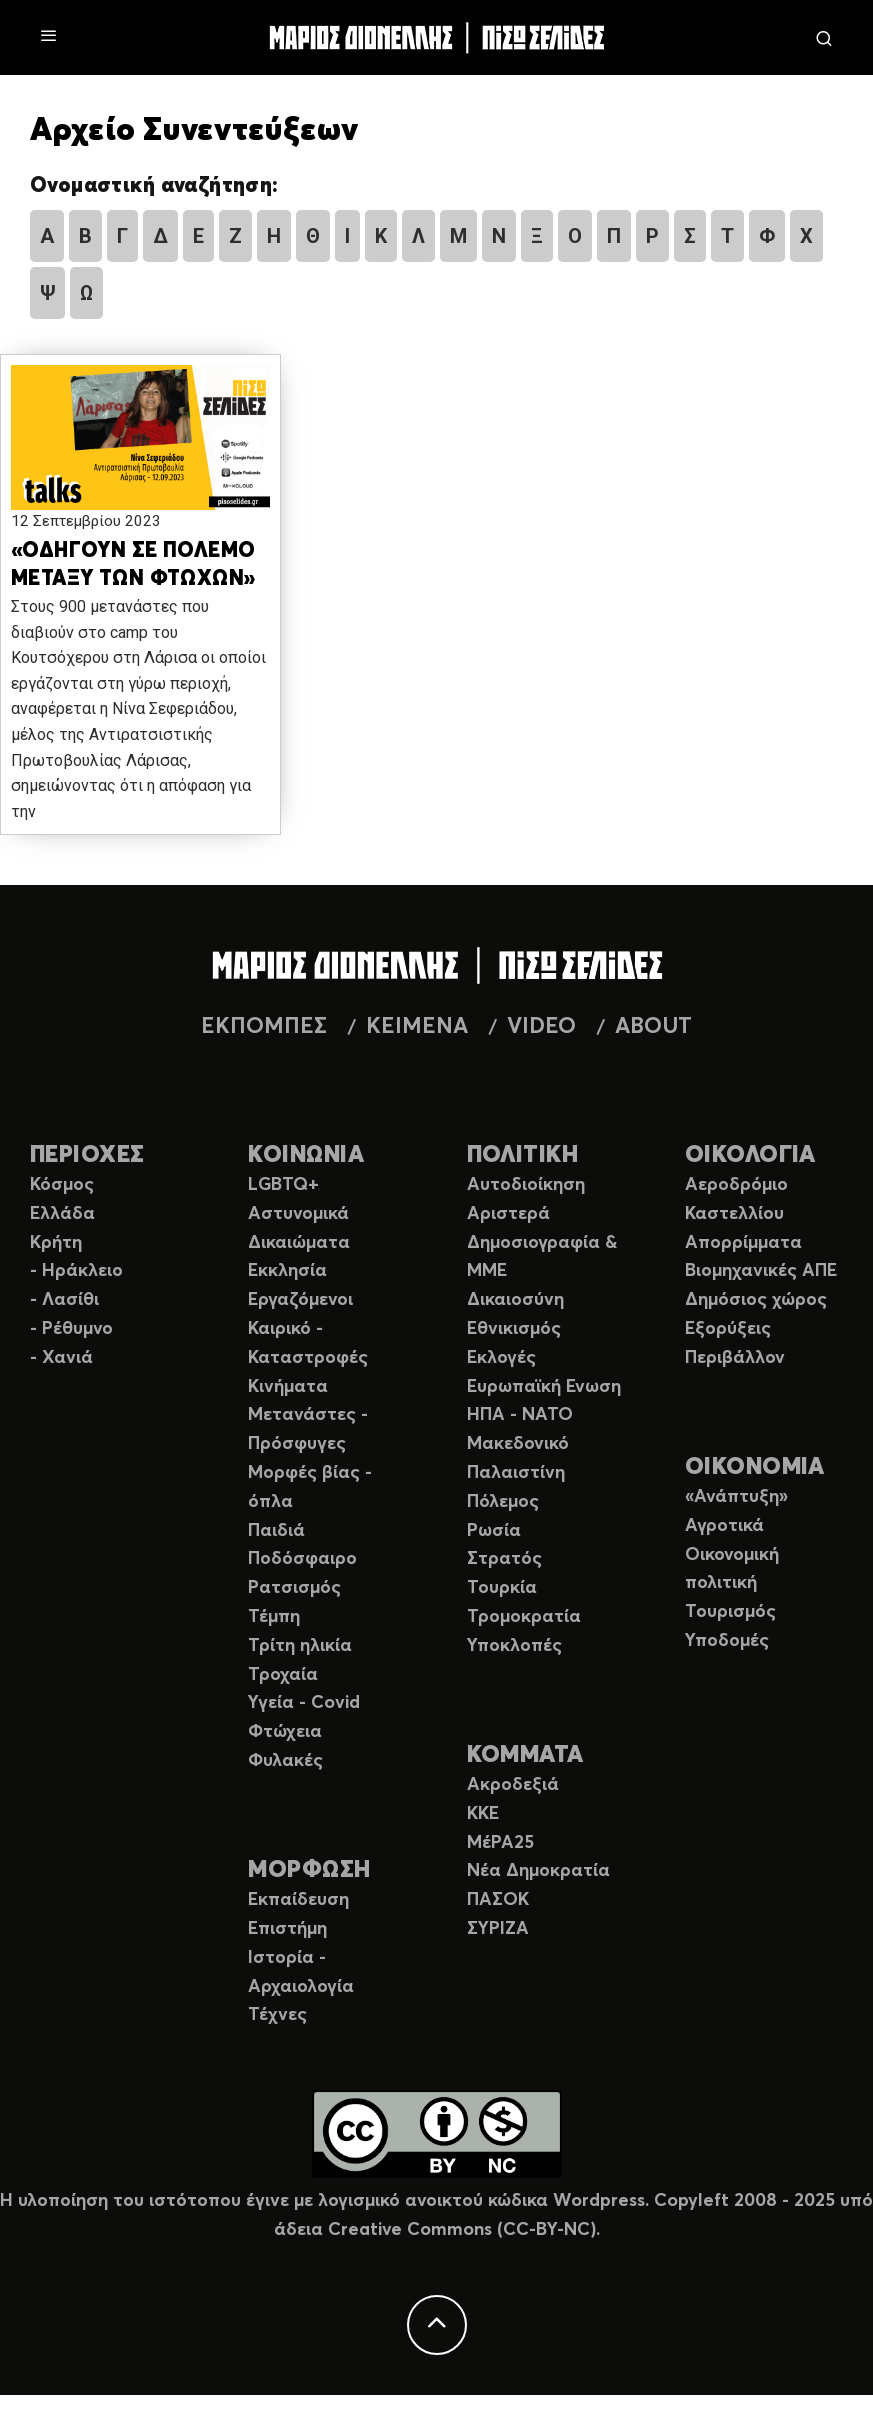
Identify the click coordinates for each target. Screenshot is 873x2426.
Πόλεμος (503, 1502)
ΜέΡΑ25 (500, 1843)
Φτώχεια (285, 1732)
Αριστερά (508, 1214)
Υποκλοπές (514, 1646)
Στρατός (504, 1559)
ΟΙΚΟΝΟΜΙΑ (755, 1467)
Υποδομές (727, 1641)
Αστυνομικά (298, 1214)
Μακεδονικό (518, 1444)
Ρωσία (494, 1531)
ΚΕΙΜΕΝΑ (417, 1027)
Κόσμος (62, 1185)
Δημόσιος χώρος (756, 1300)
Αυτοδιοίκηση (526, 1185)
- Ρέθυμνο (71, 1329)
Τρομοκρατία (524, 1617)
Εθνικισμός (514, 1329)
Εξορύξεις (728, 1329)
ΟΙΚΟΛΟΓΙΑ (750, 1155)
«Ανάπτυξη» (736, 1497)
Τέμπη (274, 1617)
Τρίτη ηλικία (300, 1646)
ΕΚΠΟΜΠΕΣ (264, 1027)
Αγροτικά (724, 1526)
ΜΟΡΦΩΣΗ (309, 1870)
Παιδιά (276, 1531)
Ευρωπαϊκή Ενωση (544, 1387)
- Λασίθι (64, 1300)
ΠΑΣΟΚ (498, 1900)
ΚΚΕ (483, 1814)
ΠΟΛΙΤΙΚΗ (523, 1155)
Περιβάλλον (735, 1358)
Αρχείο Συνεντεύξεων (194, 131)
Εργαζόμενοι (300, 1300)
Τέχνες (277, 2015)
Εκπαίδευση (298, 1900)
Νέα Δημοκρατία (538, 1871)
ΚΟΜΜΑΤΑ (525, 1755)
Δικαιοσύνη (515, 1300)
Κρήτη (56, 1243)
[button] (140, 438)
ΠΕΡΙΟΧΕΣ (87, 1155)
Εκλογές (501, 1358)
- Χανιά (61, 1358)
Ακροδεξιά (513, 1785)
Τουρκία (502, 1588)
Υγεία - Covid (304, 1703)
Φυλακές (285, 1761)
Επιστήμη (287, 1929)
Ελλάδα (62, 1214)
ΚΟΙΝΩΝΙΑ (306, 1155)
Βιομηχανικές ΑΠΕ (761, 1271)
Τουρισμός (730, 1612)
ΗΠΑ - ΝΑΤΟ (520, 1415)
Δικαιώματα (299, 1243)
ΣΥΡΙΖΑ (498, 1929)
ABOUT (653, 1027)
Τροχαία (283, 1675)
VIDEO (541, 1027)
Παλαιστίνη (516, 1473)
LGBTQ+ (283, 1185)
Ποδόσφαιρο (302, 1559)
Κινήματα (288, 1387)
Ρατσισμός (294, 1588)
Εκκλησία (287, 1271)
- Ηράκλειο (76, 1271)
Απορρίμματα (743, 1243)
